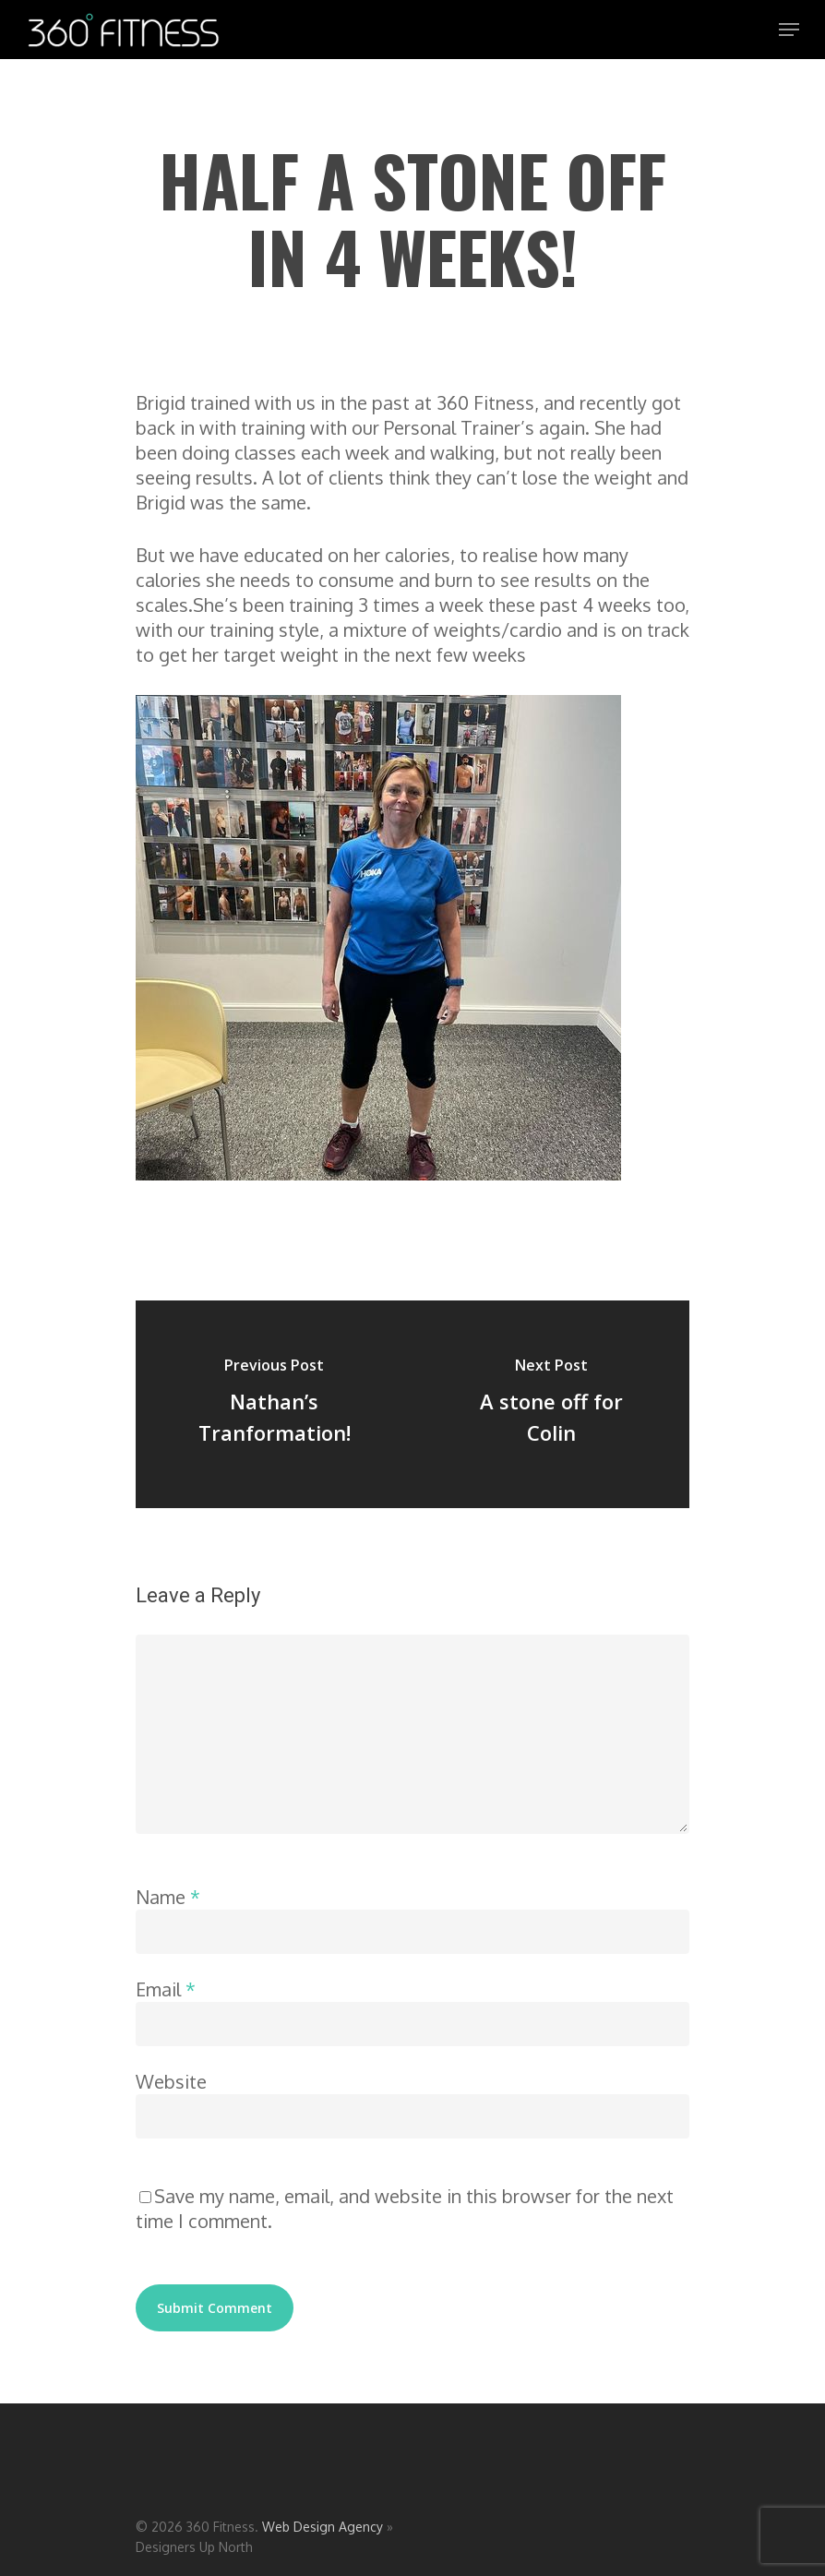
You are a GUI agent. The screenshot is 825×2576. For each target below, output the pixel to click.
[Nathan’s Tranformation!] (274, 1404)
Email (166, 1989)
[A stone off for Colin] (550, 1404)
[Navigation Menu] (789, 29)
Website (171, 2081)
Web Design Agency (322, 2526)
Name (168, 1897)
